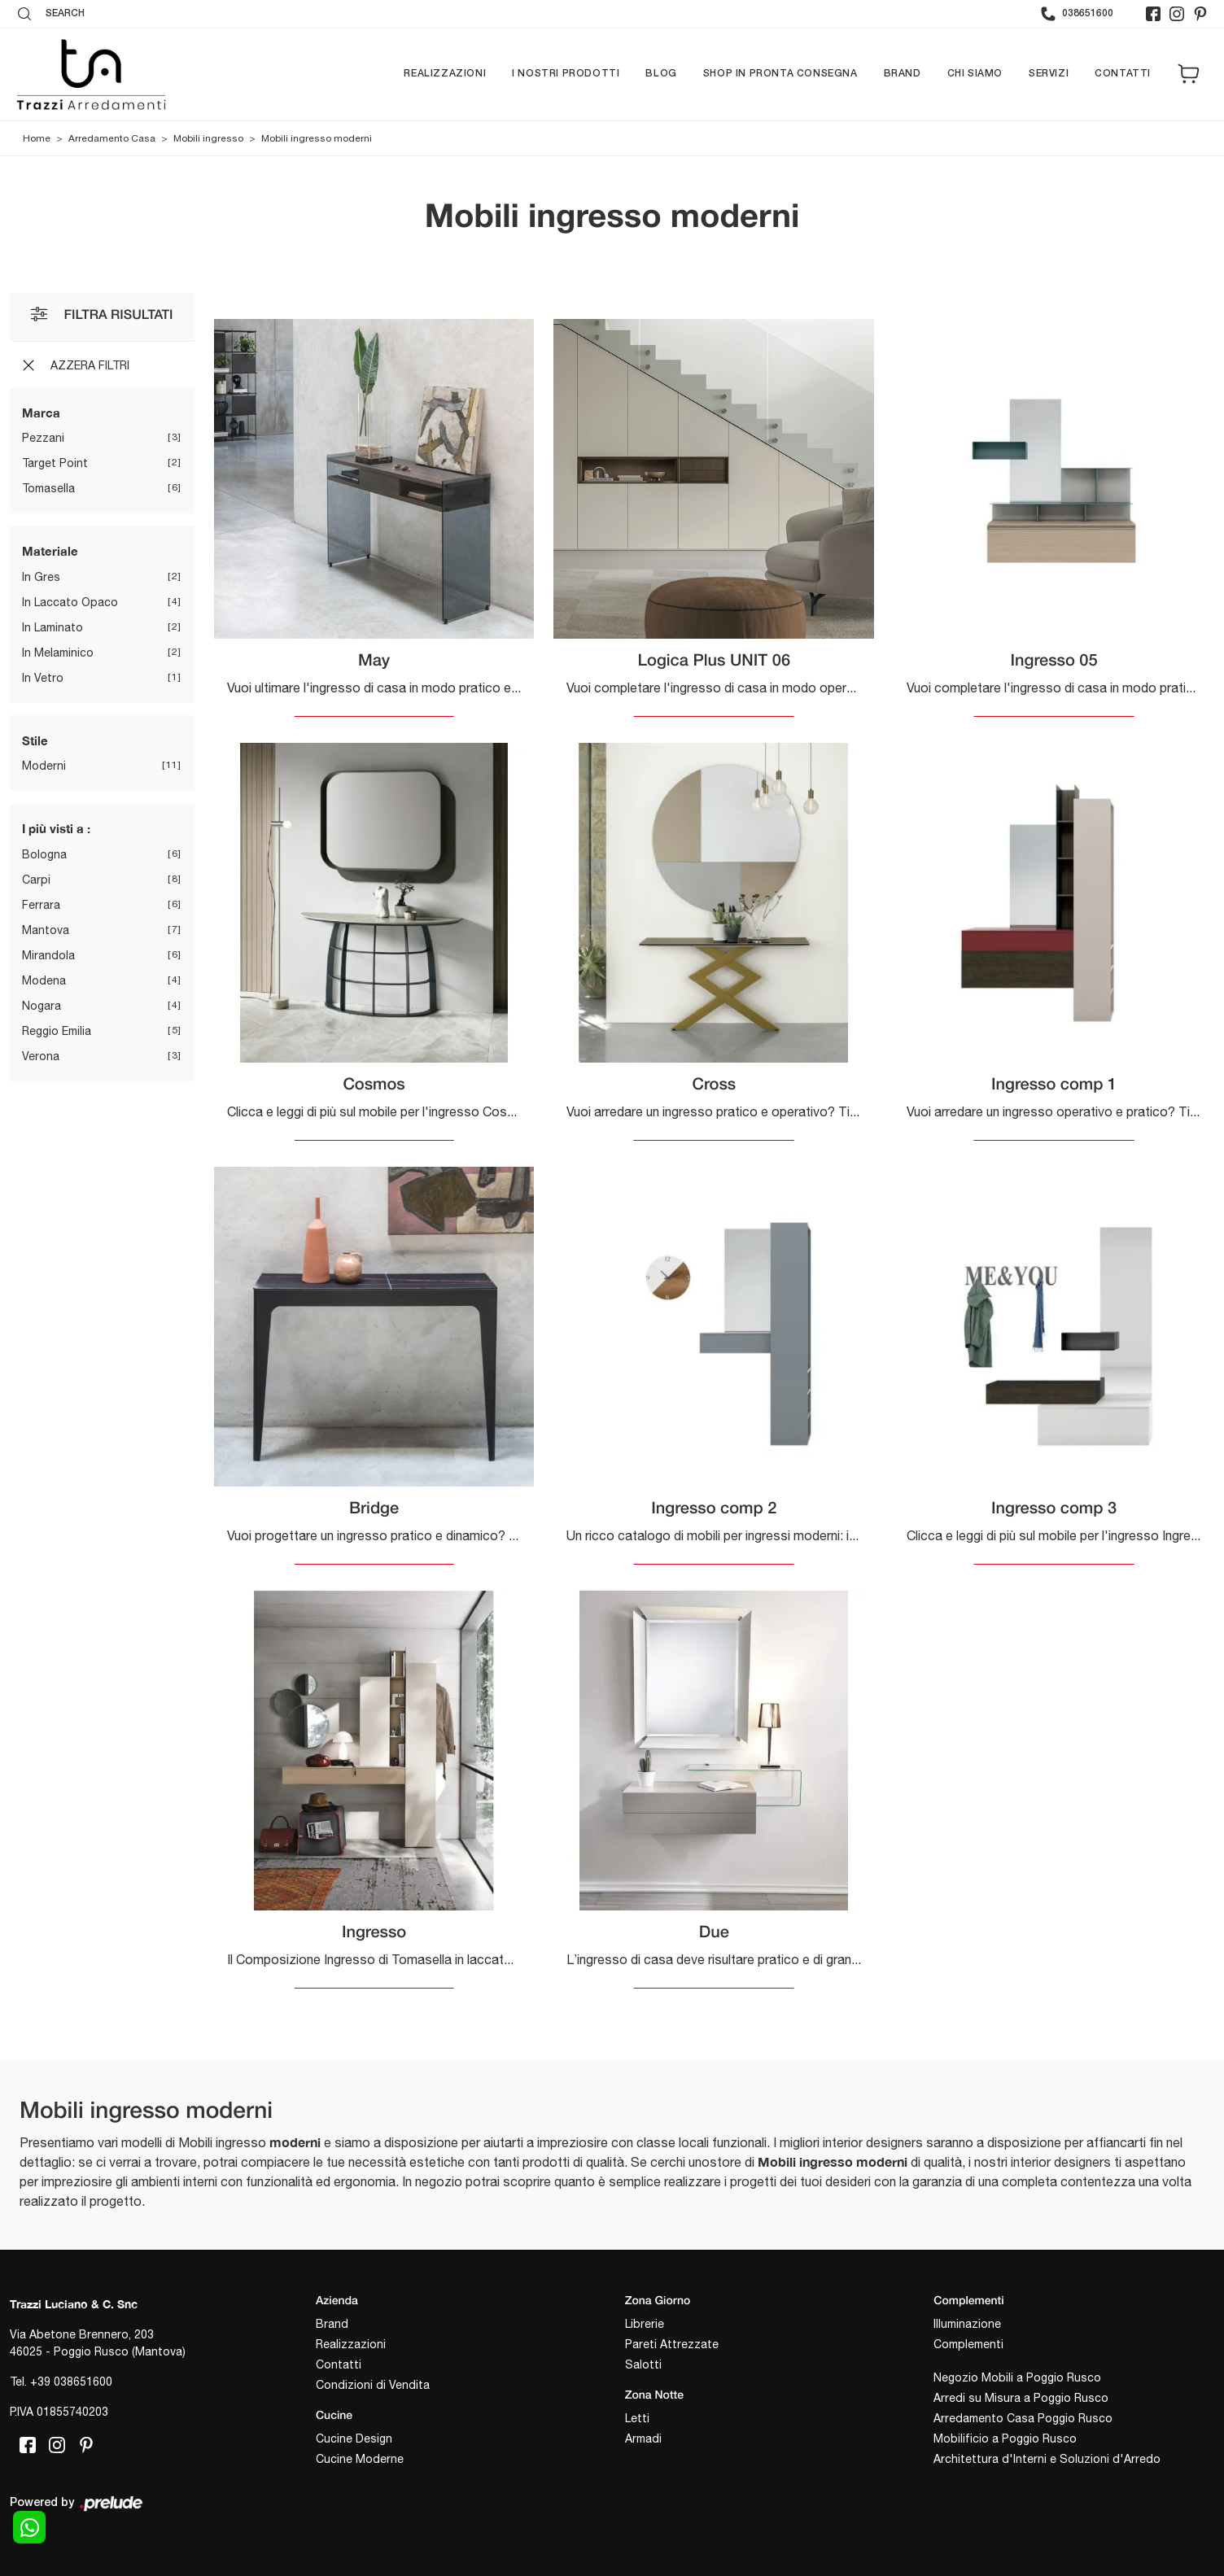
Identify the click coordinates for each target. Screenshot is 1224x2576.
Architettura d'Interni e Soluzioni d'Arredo (1047, 2458)
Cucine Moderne (360, 2458)
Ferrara (41, 904)
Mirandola (48, 955)
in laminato (52, 627)
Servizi (1049, 73)
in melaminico (58, 652)
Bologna (44, 854)
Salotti (643, 2364)
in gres (41, 576)
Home (36, 138)
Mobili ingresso (208, 138)
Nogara (41, 1005)
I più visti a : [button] (56, 828)
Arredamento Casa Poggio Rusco (1023, 2418)
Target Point (55, 462)
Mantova (45, 930)
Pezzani (43, 437)
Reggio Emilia (56, 1030)
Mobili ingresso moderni (316, 138)
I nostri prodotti (565, 73)
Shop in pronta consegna (780, 73)
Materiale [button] (50, 551)
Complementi (968, 2344)
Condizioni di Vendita (373, 2384)
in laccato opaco (70, 602)
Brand (902, 73)
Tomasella (48, 488)
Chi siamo (975, 73)
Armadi (643, 2438)
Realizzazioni (445, 73)
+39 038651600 (71, 2381)
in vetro (42, 677)
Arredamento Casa (111, 138)
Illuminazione (967, 2323)
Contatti (1123, 73)
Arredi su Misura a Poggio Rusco (1020, 2397)
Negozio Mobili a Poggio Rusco (1017, 2377)
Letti (637, 2418)
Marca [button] (41, 412)
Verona (40, 1056)
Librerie (644, 2323)
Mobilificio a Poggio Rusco (1005, 2438)
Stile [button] (35, 740)
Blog (660, 73)
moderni (44, 765)
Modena (44, 980)
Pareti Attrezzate (672, 2344)
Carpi (36, 879)
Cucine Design (354, 2438)
